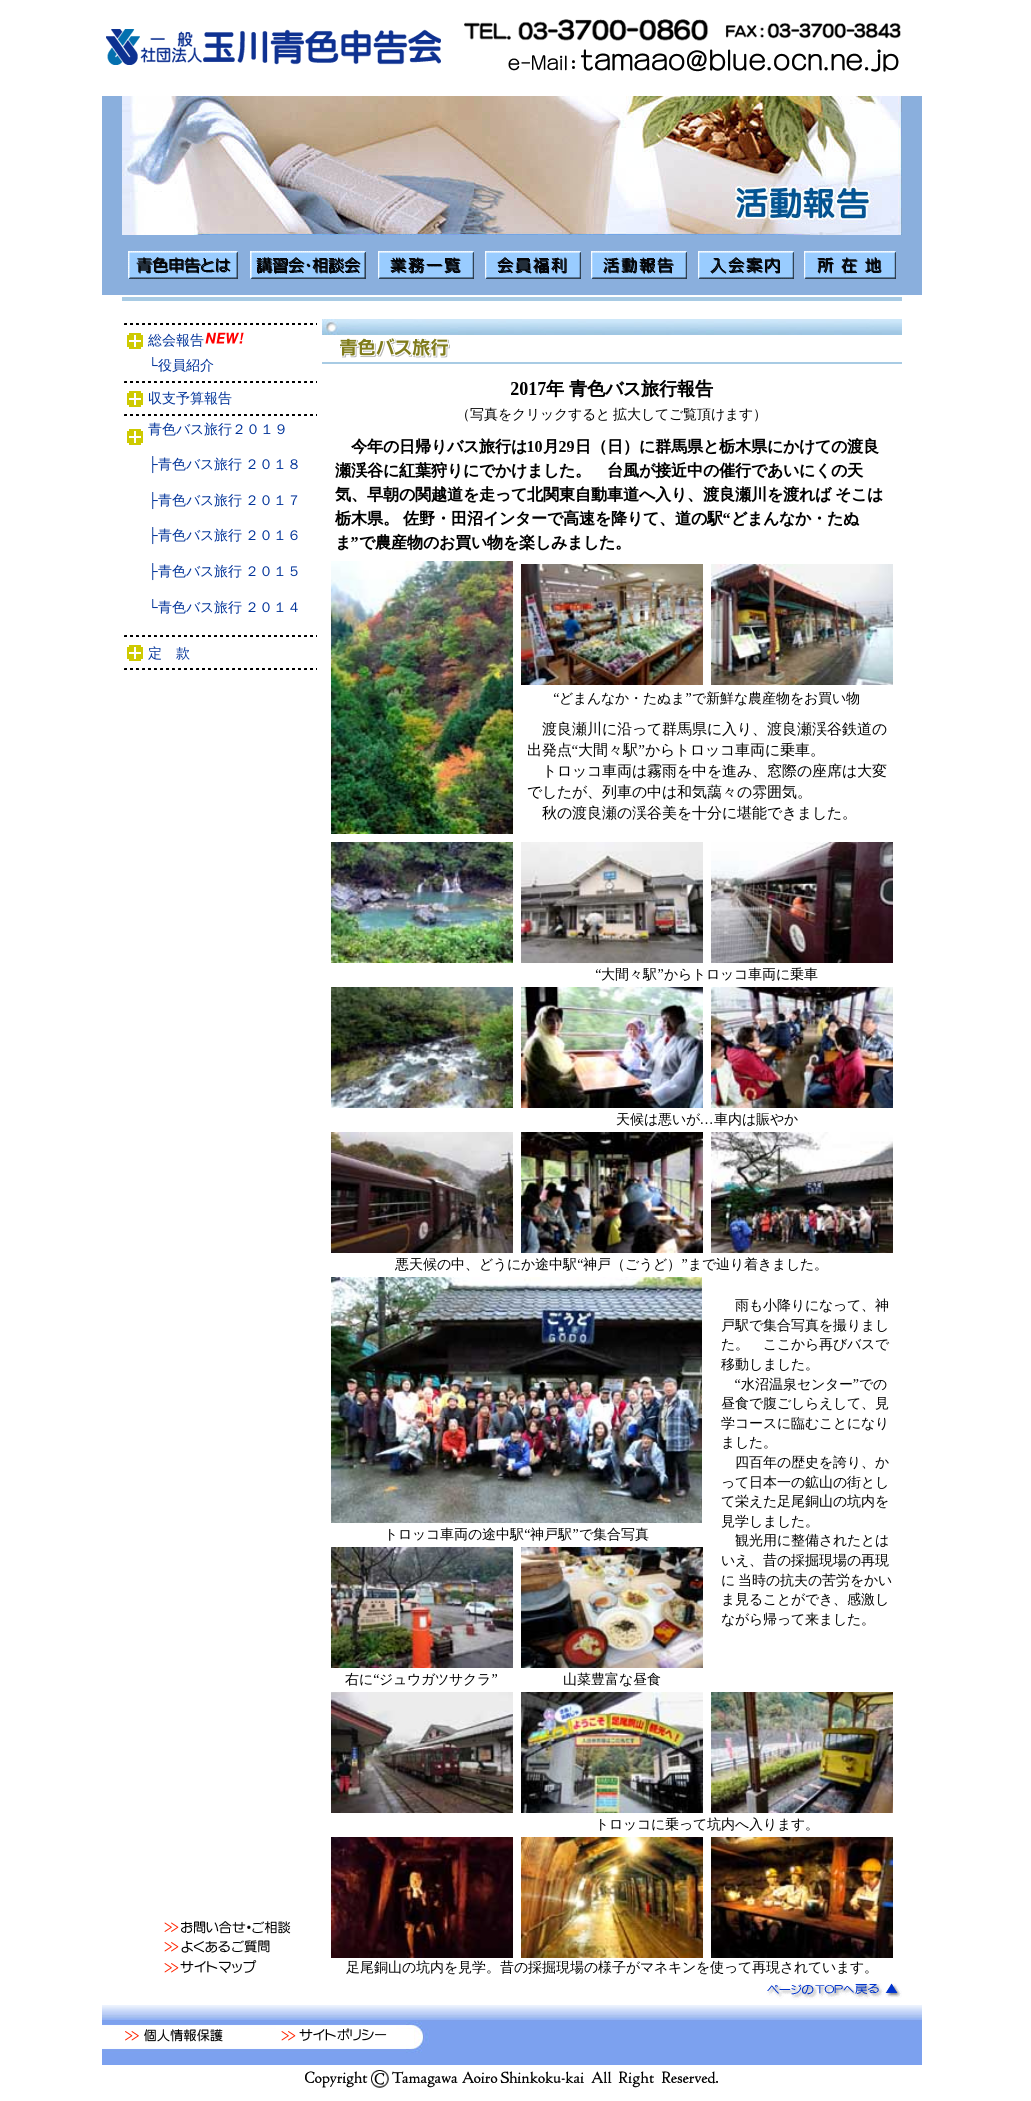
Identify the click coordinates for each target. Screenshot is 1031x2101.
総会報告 (222, 340)
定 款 (229, 653)
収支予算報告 (228, 398)
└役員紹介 (225, 365)
